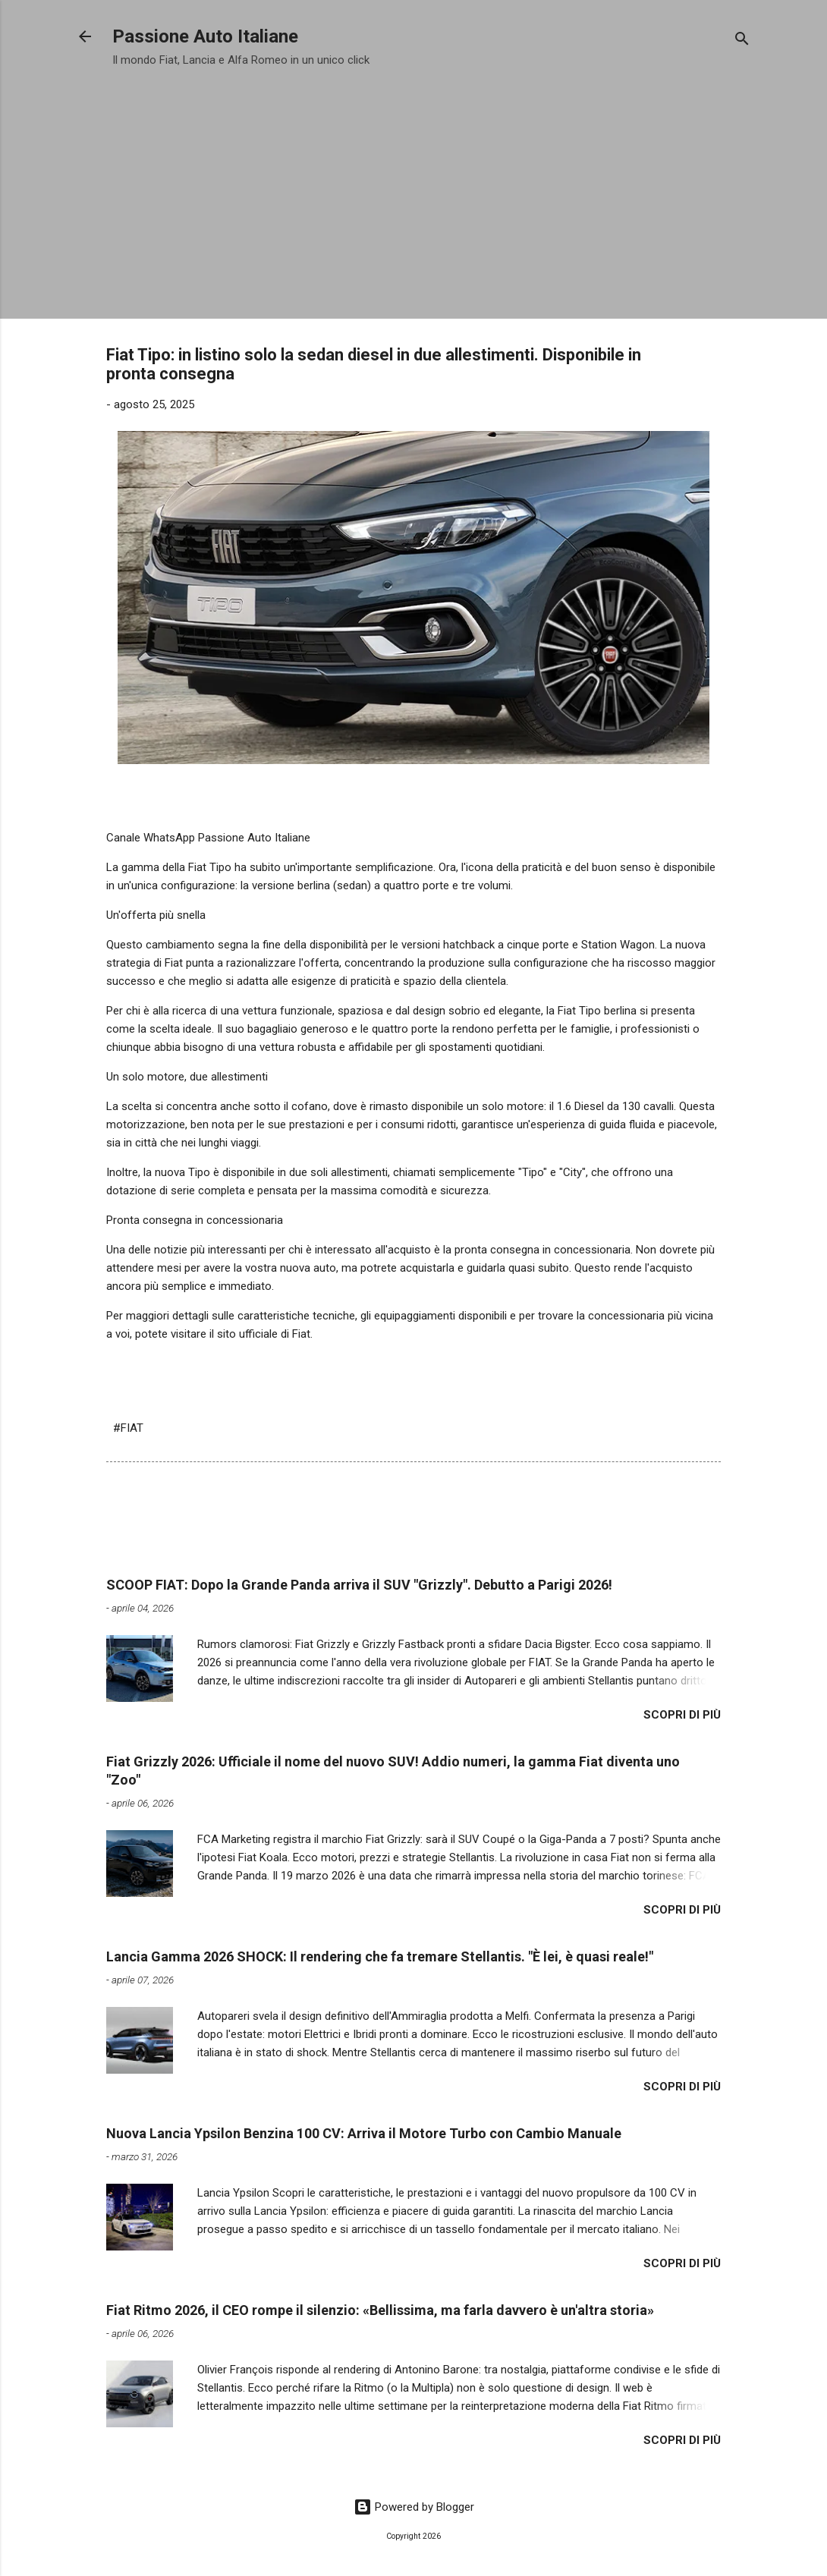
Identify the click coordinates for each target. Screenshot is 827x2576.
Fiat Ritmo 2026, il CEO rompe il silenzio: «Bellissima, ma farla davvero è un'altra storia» (380, 2310)
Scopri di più (682, 1715)
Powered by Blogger (414, 2507)
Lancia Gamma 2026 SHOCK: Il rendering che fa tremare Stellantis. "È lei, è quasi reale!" (379, 1956)
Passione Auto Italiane (205, 36)
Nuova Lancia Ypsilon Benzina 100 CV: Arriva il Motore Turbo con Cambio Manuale (363, 2133)
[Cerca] (742, 41)
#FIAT (128, 1428)
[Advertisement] (413, 188)
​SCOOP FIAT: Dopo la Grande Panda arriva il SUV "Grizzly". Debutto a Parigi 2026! (359, 1585)
